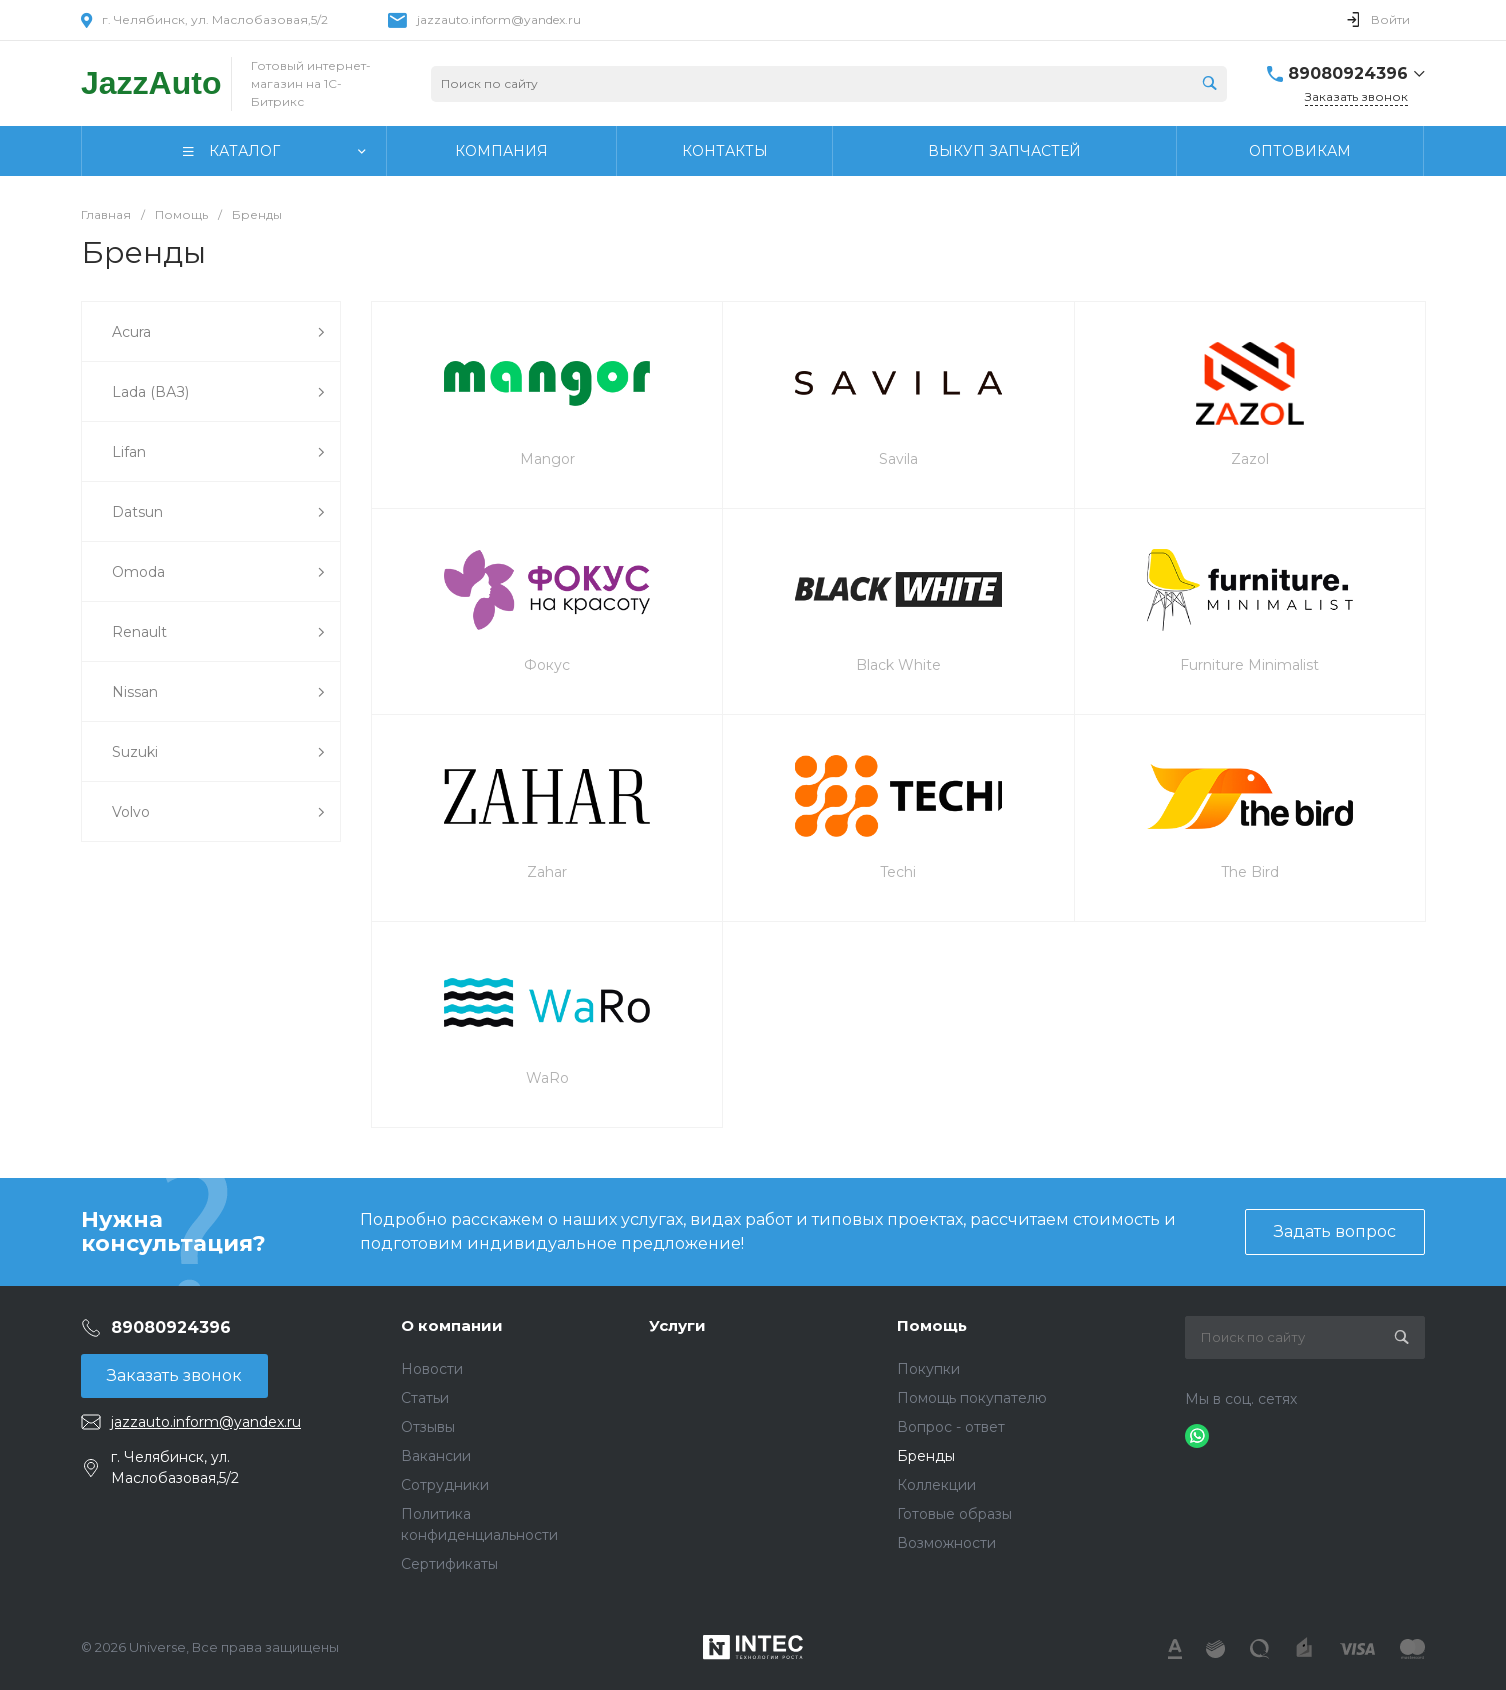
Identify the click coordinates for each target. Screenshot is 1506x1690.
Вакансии (436, 1456)
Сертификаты (449, 1564)
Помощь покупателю (972, 1398)
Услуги (677, 1325)
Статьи (425, 1398)
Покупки (928, 1369)
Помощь (932, 1325)
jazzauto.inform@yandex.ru (499, 19)
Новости (432, 1369)
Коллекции (936, 1485)
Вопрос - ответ (951, 1427)
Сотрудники (445, 1485)
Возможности (946, 1543)
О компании (452, 1325)
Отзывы (428, 1427)
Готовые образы (954, 1514)
